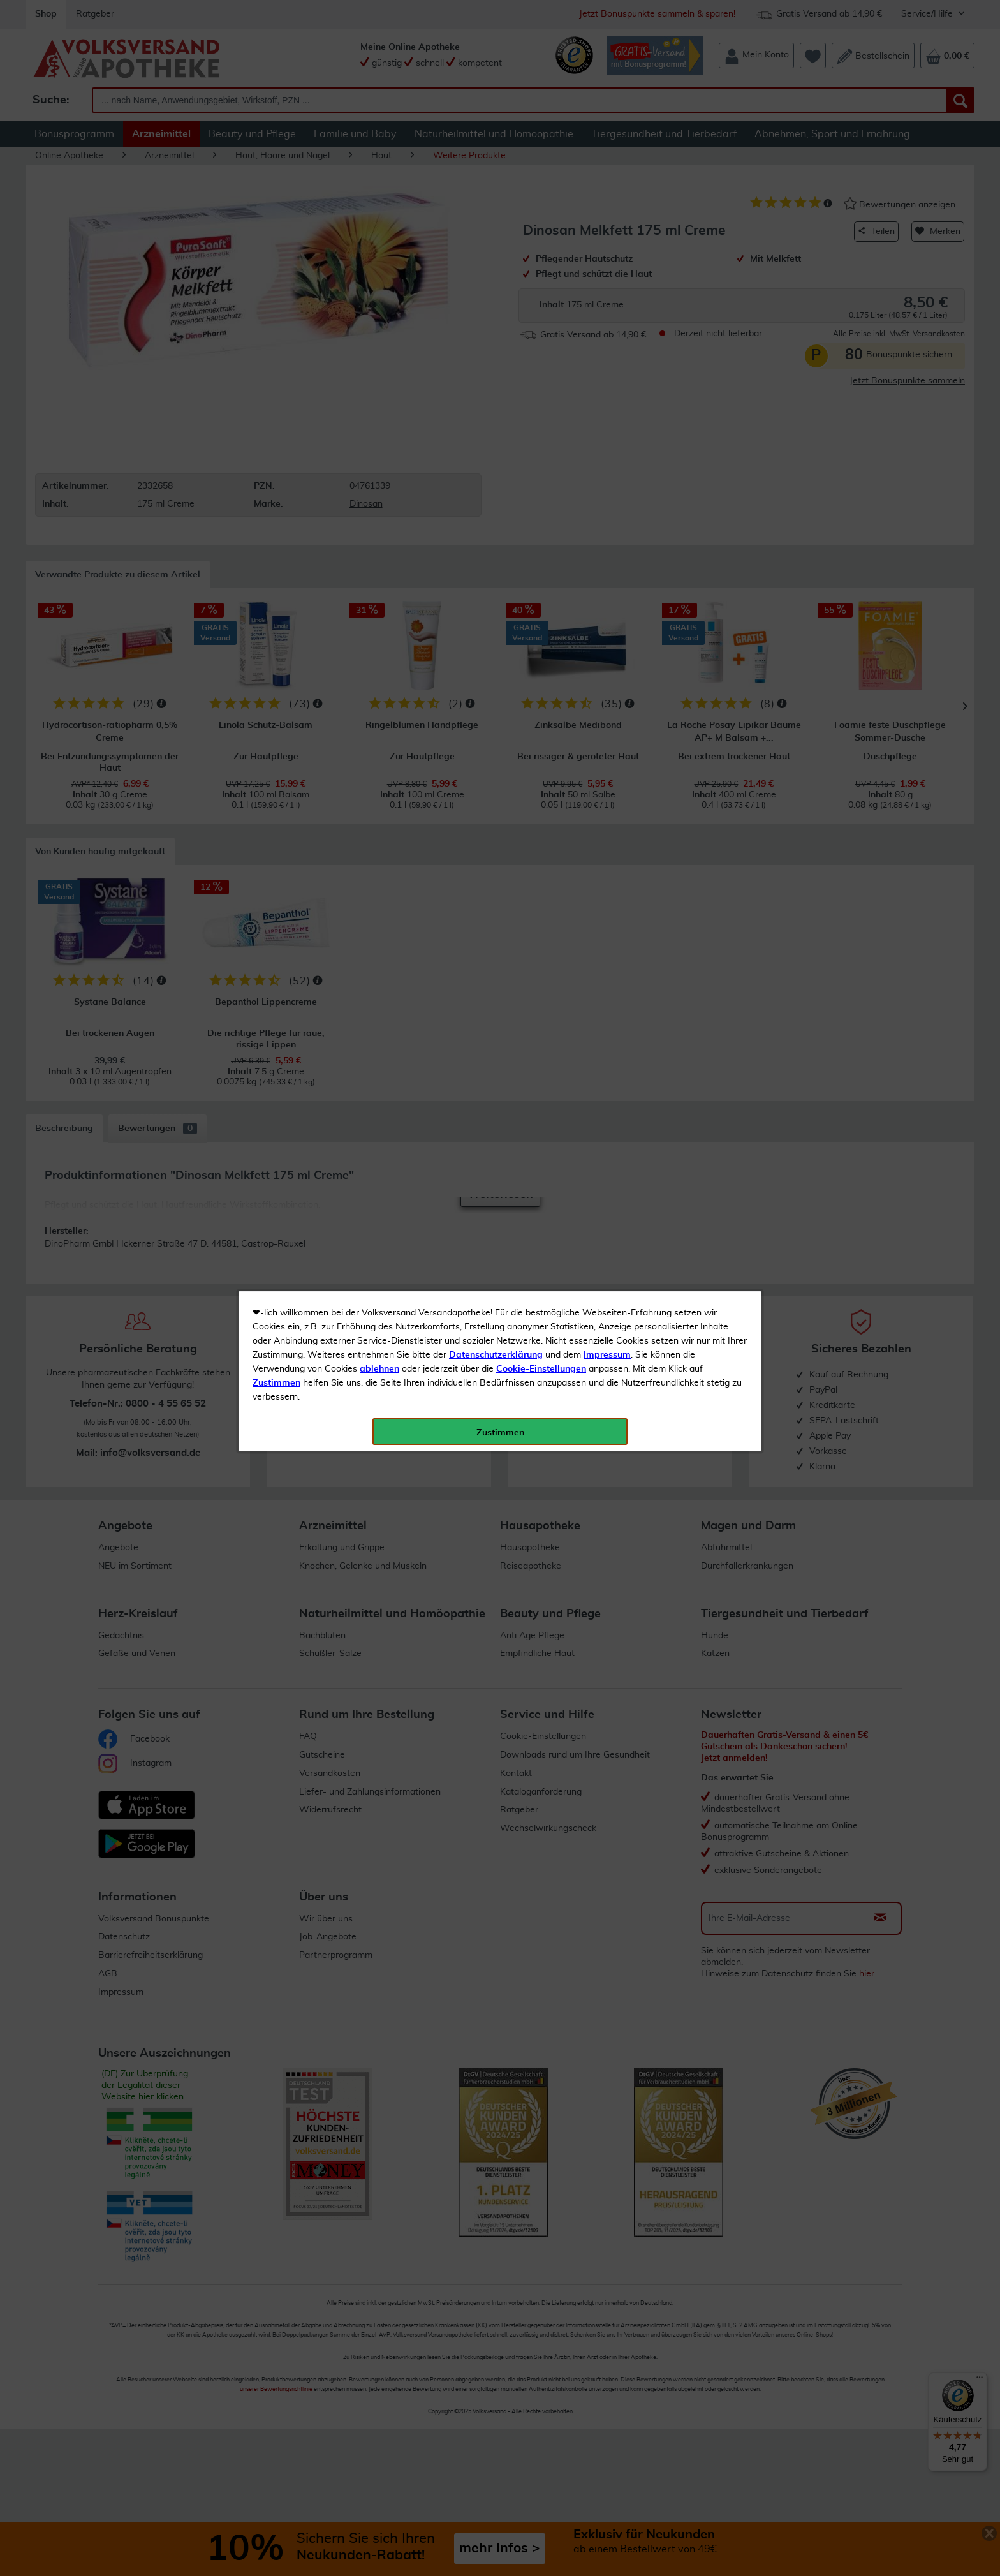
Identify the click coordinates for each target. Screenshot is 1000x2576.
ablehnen (379, 300)
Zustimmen (276, 314)
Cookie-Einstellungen (541, 300)
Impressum (607, 286)
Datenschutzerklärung (496, 286)
